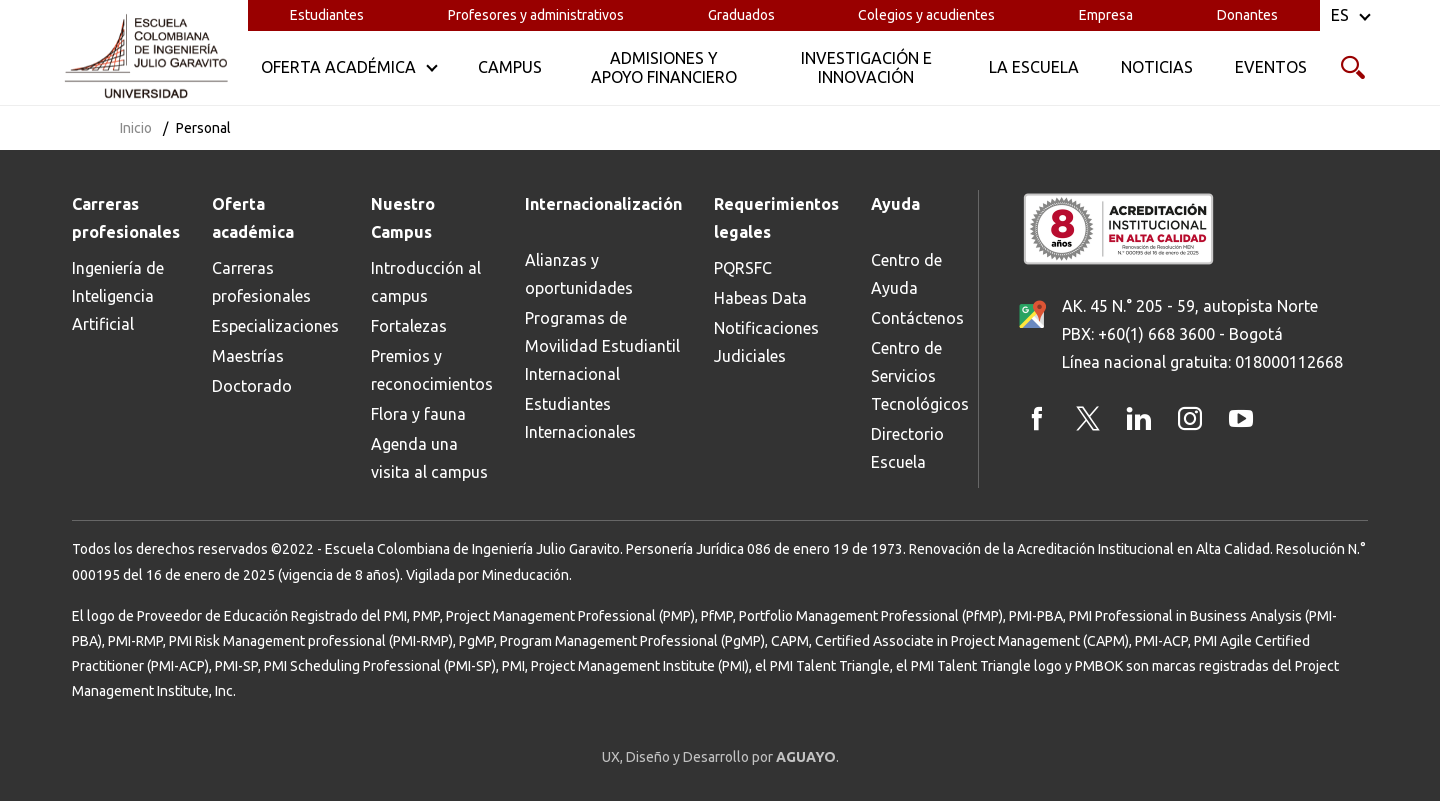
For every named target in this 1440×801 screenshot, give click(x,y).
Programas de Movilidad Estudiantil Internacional (602, 346)
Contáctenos (917, 318)
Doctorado (252, 386)
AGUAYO (806, 757)
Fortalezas (409, 326)
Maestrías (248, 356)
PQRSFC (743, 268)
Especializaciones (275, 326)
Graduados (741, 15)
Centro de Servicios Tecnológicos (920, 376)
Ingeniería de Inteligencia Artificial (118, 296)
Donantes (1247, 15)
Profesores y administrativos (536, 15)
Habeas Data (760, 298)
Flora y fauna (418, 414)
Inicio (136, 128)
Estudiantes (327, 15)
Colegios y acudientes (926, 15)
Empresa (1106, 15)
